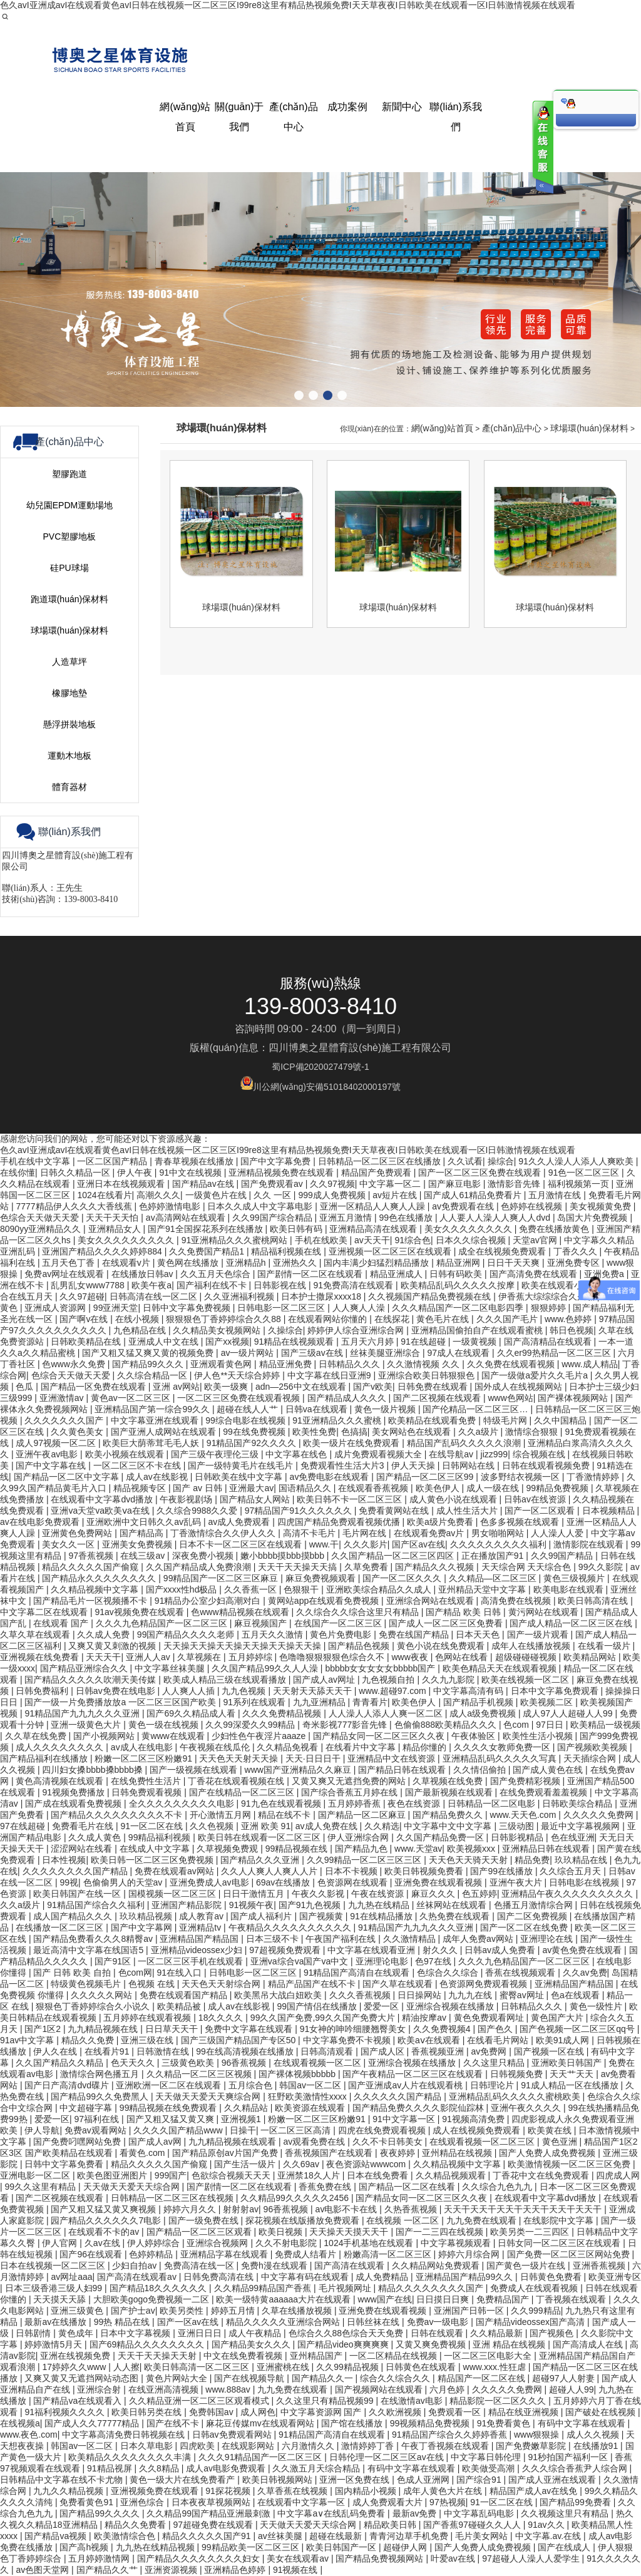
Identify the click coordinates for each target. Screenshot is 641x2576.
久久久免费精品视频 (283, 1713)
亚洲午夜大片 (517, 1882)
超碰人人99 (571, 2389)
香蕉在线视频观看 (521, 1973)
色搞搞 (354, 1432)
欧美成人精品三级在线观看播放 (226, 1680)
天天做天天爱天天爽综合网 (209, 2096)
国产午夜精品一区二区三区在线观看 (413, 2074)
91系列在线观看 (255, 1702)
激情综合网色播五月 (100, 2074)
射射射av (241, 2209)
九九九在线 (471, 1995)
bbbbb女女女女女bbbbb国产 (381, 1668)
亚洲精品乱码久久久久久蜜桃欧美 (516, 2096)
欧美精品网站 (590, 1657)
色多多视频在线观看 (521, 1522)
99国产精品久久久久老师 (187, 1634)
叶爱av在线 (454, 2558)
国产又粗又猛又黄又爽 (171, 2119)
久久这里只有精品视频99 (326, 2401)
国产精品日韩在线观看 (403, 1770)
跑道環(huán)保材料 (69, 1073)
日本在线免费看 (379, 2175)
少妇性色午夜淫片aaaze (260, 1736)
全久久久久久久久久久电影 (183, 1804)
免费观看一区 (455, 2412)
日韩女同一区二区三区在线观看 (560, 2243)
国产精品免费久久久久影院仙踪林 (419, 2108)
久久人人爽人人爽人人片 (270, 1871)
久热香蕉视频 (411, 2209)
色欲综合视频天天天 (232, 2175)
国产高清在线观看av (138, 2277)
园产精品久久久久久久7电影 (107, 2220)
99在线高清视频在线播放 (245, 2051)
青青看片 (369, 1702)
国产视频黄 (322, 1916)
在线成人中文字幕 (156, 1849)
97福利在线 (97, 2119)
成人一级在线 (493, 1488)
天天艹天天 (573, 2074)
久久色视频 (213, 1826)
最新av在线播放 (56, 2322)
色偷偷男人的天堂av (124, 1882)
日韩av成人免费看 (501, 1950)
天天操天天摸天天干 (350, 2232)
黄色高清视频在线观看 (61, 1781)
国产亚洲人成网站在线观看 (164, 1432)
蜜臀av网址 (523, 1995)
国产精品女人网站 (256, 1499)
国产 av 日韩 (198, 1488)
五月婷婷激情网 (100, 2558)
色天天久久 (134, 2063)
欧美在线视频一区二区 (526, 1680)
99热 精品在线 (123, 2322)
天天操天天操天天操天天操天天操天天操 (243, 1646)
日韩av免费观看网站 (233, 2435)
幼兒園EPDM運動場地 (69, 979)
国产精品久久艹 (108, 2570)
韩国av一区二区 (311, 2085)
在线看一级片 (605, 1646)
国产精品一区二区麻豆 (363, 1815)
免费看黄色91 (87, 2502)
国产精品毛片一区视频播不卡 (91, 1601)
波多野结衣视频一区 (521, 1477)
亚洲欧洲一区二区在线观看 (169, 2085)
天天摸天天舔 (60, 2299)
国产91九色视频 (311, 1905)
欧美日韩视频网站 (278, 2480)
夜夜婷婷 (399, 2153)
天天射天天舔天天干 (313, 1691)
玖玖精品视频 (147, 1916)
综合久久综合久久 (396, 2378)
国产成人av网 (156, 2142)
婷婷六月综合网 (470, 2254)
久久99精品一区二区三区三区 (365, 1860)
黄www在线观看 (174, 1736)
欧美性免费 (314, 1432)
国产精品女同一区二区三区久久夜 (380, 1736)
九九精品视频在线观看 (233, 2142)
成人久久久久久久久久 (61, 1747)
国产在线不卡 (174, 2423)
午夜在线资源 (378, 1894)
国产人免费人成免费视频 (548, 2153)
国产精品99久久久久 (100, 2513)
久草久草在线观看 (36, 1634)
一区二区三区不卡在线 (138, 1465)
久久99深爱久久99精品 (251, 1725)
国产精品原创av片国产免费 (226, 2153)
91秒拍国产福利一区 (569, 2457)
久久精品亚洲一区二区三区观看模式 (200, 2401)
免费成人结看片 (307, 2254)
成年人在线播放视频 (532, 1646)
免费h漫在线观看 (275, 2265)
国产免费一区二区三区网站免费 (569, 2254)
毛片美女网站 (482, 2536)
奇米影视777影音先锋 (345, 1725)
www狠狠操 (538, 2435)
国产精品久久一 (324, 2378)
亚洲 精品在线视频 (510, 2344)
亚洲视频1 (242, 2119)
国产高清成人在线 (589, 2344)
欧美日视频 (282, 2232)
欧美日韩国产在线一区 (78, 1894)
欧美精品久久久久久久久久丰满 (130, 2457)
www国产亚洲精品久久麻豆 (299, 1770)
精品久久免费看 (136, 2525)
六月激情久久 (309, 2446)
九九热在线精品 (380, 1905)
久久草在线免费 (37, 1736)
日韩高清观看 (328, 2051)
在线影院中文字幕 (559, 2220)
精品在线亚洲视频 (524, 2412)
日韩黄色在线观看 (422, 2367)
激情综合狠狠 (532, 1432)
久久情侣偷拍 (480, 1770)
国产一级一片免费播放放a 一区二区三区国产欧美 (121, 1702)
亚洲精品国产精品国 (200, 1939)
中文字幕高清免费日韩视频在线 (124, 2435)
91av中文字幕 (28, 2040)
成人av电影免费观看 (227, 2468)
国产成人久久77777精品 (92, 2423)
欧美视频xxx (472, 1849)
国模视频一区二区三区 (173, 1894)
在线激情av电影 (413, 2401)
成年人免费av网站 (479, 1939)
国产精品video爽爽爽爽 (344, 2344)
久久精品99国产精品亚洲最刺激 (209, 2513)
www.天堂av (418, 1849)
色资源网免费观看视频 (484, 1984)
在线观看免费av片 (430, 1533)
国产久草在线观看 (398, 1984)
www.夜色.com (29, 2435)
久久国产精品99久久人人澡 (266, 1668)
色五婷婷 (479, 1894)
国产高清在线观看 (350, 2265)
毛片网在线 (365, 1533)
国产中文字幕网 (143, 1927)
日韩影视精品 (518, 1837)
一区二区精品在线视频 (394, 2356)
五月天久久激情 (273, 1634)
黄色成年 (77, 2333)
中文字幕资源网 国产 (322, 2412)
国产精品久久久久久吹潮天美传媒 (91, 1680)
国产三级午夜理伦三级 (216, 1454)
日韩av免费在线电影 (117, 1691)
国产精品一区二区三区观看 (200, 2232)
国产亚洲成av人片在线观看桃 (406, 2085)
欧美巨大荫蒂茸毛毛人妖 (152, 1443)
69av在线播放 (284, 1882)
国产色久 (496, 2029)
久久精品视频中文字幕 (96, 1589)
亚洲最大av (251, 1488)
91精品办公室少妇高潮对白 (209, 1601)
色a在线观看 (576, 1995)
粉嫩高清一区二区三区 (389, 2254)
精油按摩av (425, 2018)
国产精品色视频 (360, 1646)
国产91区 (114, 1961)
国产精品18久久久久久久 (159, 2288)
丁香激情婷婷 (594, 1477)
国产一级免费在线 (204, 2220)
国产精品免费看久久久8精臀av (94, 1939)
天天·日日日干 (314, 1758)
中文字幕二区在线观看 (45, 1612)
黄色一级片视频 (386, 1409)
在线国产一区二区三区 (339, 1623)
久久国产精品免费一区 (441, 1837)
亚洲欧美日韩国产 (567, 2063)
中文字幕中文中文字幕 (449, 1826)
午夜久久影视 (319, 1894)
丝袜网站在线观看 (452, 1905)
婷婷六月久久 (190, 2209)
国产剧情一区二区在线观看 (240, 2187)
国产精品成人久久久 (348, 1398)
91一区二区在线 (152, 1826)
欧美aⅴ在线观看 (430, 2040)
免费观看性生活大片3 (343, 1465)
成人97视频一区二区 (57, 1443)
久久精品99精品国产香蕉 (264, 2288)
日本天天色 (479, 1634)
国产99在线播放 (502, 1871)
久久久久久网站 (103, 1995)
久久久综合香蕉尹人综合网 (576, 2468)
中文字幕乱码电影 (480, 2513)
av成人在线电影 (143, 1747)
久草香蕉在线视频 (293, 2491)
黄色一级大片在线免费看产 (183, 2480)
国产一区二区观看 (541, 1511)
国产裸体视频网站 (574, 1398)
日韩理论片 (493, 2085)
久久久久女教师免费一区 (503, 1747)
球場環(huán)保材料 (69, 1104)
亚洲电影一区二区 (36, 2175)
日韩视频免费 (517, 2074)
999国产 (171, 2175)
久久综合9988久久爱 (198, 1511)
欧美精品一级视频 (605, 1725)
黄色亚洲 (561, 2142)
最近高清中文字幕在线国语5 (89, 1950)
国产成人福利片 (262, 1916)
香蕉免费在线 (326, 2187)
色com (517, 1725)
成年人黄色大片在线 (444, 2491)
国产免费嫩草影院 (532, 2446)
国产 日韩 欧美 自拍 (73, 1973)
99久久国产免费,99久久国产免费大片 (323, 2018)
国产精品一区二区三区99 (426, 1477)
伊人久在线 (56, 2051)
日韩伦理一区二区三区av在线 (387, 2457)
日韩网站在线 (469, 1465)
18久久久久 (221, 2018)
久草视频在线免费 (449, 1781)
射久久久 (441, 1950)
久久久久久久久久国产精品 (76, 1871)
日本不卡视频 (352, 1871)
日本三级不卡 (273, 1939)
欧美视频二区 (547, 1702)
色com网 (135, 1973)
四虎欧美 (198, 2446)
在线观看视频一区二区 (319, 2063)
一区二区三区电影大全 (489, 2356)
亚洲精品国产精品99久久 (465, 2277)
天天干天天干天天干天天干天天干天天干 (524, 2209)
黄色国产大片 (558, 2018)
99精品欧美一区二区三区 (251, 2547)
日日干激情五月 (255, 1894)
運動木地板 (69, 1229)
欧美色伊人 (439, 1488)
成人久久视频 (594, 2435)
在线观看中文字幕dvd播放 (103, 1499)
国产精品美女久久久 (252, 2344)
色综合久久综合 (449, 1973)
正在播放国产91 (493, 1556)
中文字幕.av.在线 (549, 2536)
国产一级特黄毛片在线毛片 (241, 1465)
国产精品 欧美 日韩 (464, 1612)
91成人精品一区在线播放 (570, 2085)
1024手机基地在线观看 (370, 2243)
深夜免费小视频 (204, 1556)
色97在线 (434, 1961)
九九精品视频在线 (104, 2029)
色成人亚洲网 (424, 2480)
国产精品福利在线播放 (45, 1758)
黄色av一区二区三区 (132, 1398)
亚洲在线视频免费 (76, 2356)
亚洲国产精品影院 (187, 1905)
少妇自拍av (135, 2265)
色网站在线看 (462, 1657)
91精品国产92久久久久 (253, 1443)
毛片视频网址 (346, 2288)
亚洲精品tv (201, 1927)
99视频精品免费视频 (431, 2423)
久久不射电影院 (287, 2243)
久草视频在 (200, 1657)
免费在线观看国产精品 (185, 1995)
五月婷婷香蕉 (355, 1804)
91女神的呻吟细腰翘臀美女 (354, 2029)
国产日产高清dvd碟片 (67, 2085)
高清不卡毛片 (310, 1533)
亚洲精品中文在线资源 (392, 1758)
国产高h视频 (85, 2547)
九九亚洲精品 (320, 1702)
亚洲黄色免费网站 (78, 1533)
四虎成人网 (618, 2175)
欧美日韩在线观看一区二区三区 (260, 1837)
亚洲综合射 (100, 2389)
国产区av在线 (418, 1544)
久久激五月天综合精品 (317, 2468)
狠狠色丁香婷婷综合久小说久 (94, 2006)
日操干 (243, 2130)
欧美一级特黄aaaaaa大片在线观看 (284, 2299)
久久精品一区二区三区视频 (200, 2074)
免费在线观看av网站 (176, 1871)
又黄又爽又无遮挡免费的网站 (350, 1781)
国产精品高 (143, 1533)
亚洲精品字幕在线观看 (225, 2254)
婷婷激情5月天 (54, 2344)
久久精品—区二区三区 (494, 1578)
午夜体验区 (474, 1736)
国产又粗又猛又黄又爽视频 (104, 2209)
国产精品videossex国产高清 (531, 2322)
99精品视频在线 (297, 1849)
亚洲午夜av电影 (48, 1454)
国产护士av (133, 2311)
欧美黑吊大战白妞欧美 (279, 1995)
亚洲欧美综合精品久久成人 (380, 1589)
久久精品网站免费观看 (437, 2265)
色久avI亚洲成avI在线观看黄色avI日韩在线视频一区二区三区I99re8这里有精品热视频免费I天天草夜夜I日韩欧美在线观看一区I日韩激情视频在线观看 (287, 5)
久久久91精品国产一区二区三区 (261, 2457)
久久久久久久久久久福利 (499, 1544)
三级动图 (517, 1826)
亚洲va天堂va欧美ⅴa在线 (101, 1511)
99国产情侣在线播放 (318, 2006)
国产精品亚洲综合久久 (85, 1668)
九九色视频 (245, 1691)
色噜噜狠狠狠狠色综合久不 (333, 1657)
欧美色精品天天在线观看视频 (501, 1668)
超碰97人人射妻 (564, 2378)
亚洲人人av (149, 1657)
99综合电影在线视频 (246, 1420)
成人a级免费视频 (483, 1713)
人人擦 (126, 2367)
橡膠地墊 (69, 1167)
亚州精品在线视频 (458, 2153)
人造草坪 (69, 1136)
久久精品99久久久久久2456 (295, 2198)
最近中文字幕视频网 (581, 1826)
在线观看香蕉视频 (374, 1488)
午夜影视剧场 (187, 1499)
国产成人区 (384, 2051)
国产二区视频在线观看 (438, 1398)
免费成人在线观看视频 (535, 2288)
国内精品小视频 (367, 2491)
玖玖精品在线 (582, 1860)
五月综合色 (251, 2085)
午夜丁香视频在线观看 (446, 2446)
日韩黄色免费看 (552, 2277)
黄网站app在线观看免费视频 (324, 1601)
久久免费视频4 (443, 2029)
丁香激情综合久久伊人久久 (224, 1533)
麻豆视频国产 (261, 1623)
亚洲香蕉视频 (600, 2265)
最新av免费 (415, 2513)
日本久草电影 (147, 2446)
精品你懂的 (426, 1747)
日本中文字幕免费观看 (556, 1691)
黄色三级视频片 (575, 1578)
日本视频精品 (609, 1511)
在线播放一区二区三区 (61, 1927)
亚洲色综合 (143, 2502)
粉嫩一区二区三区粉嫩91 (144, 1758)
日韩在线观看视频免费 (547, 1465)
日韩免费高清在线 (219, 2277)
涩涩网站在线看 (83, 1849)
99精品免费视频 (558, 1488)
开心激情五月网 (222, 1815)
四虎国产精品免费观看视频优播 (340, 1522)
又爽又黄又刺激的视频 (113, 1646)
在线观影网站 (249, 2446)
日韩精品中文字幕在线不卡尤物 (62, 2480)
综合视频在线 (540, 1454)
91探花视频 (228, 2491)
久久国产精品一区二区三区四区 (393, 1556)
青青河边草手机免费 (410, 2536)
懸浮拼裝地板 (69, 1198)
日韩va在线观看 (317, 1409)
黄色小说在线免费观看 (442, 1646)
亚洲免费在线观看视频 (439, 1882)
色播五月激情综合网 (534, 1905)
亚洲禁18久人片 (309, 2175)
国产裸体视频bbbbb (298, 2074)
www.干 (324, 1544)
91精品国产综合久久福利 (96, 1905)
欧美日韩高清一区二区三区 (198, 2367)
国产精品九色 (362, 1849)
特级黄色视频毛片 (87, 1984)
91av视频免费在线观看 (140, 1612)
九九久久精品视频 (69, 2491)
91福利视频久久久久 (65, 2412)
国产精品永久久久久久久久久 (100, 1578)
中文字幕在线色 (297, 1454)
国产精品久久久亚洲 (261, 1860)
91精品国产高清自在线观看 (358, 1973)
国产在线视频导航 (250, 2378)
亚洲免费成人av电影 (211, 1882)
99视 (68, 1882)
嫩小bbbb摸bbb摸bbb (283, 1556)
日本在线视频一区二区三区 (54, 2265)
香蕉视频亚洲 (438, 2051)
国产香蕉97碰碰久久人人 (473, 2525)
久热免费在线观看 (455, 1916)
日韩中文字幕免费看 (65, 2164)
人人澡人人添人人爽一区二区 (387, 1713)
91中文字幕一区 (404, 2119)
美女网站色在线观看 (412, 1432)
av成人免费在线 (327, 1826)
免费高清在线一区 (200, 2265)
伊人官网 (60, 2243)
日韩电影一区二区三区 (254, 1973)
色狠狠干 (302, 1589)
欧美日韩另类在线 (147, 2412)
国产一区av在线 (189, 2322)
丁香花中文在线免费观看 (542, 2175)
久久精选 (381, 1826)
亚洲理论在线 (547, 1939)
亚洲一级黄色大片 (87, 1725)
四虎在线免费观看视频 (383, 2130)
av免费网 (490, 2051)
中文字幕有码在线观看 (306, 2277)
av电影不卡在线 (347, 2209)
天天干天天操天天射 (158, 2356)
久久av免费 (585, 1973)
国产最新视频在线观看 (450, 1792)
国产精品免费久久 (449, 1815)
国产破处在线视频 (601, 2412)
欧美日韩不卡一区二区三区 (350, 1499)
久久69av (302, 2164)
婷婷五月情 (234, 2311)
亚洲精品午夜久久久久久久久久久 (568, 1894)
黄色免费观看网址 (490, 2018)
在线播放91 (596, 2446)
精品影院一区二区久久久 (498, 2401)
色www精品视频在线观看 (241, 1612)
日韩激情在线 (164, 2051)
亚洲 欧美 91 (265, 1826)
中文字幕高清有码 (469, 1691)
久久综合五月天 (571, 1871)
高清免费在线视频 (517, 1601)
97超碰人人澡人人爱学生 (532, 2558)
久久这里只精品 (495, 2063)
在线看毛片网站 (499, 2040)
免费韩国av (212, 2412)
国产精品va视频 (56, 2536)
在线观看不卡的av (104, 2232)
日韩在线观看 (438, 2333)
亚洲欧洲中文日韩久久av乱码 (144, 1522)
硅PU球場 (69, 1042)
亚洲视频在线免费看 (40, 1657)
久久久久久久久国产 (65, 1420)
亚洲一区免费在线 (355, 2480)
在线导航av (452, 1454)
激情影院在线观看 (589, 1544)
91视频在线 (296, 2570)
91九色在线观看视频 (282, 1804)
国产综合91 (479, 2480)
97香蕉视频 (91, 1556)
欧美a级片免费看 (441, 1522)
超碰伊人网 (406, 2547)
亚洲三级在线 (148, 2040)
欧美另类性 (183, 2311)
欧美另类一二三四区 (531, 2232)
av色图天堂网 (43, 2570)
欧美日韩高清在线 (594, 1601)
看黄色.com (143, 2153)
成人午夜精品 (256, 2333)
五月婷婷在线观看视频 (148, 2018)
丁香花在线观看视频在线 (237, 1781)
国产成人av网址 (325, 1680)
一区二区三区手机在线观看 (191, 1961)
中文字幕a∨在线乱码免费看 (332, 2513)
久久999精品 (535, 2311)
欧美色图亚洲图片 (113, 2175)
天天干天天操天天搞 (298, 1567)
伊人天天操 (414, 1465)
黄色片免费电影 (342, 1634)
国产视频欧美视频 (593, 1747)
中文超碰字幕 (87, 2108)
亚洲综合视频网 (218, 2243)
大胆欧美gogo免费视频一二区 (152, 2299)
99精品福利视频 (160, 1837)
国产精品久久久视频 (435, 1567)
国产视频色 (553, 2333)
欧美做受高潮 (489, 2468)
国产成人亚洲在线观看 (553, 2480)
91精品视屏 (110, 2468)
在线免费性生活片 (147, 1781)
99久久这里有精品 (41, 2187)
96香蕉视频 (245, 2063)
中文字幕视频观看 (457, 2243)
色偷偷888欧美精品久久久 (446, 1725)
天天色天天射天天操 (239, 1758)
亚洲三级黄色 (78, 2311)
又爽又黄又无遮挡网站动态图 (82, 2378)
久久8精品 (160, 2468)
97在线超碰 (23, 1826)
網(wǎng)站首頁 (442, 902)
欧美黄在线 (551, 2130)
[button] (299, 395)
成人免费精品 (383, 2277)
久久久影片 (365, 1544)
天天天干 (103, 1657)
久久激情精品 (410, 1939)
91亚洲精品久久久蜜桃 (337, 1420)
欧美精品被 (180, 2006)
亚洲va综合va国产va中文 (300, 1961)
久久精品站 (247, 2108)
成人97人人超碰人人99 (569, 1713)
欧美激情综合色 (126, 2536)
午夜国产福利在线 (341, 1939)
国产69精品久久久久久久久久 (148, 2344)
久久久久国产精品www (179, 2130)
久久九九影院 (449, 1680)
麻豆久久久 (434, 1894)
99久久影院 (601, 1567)
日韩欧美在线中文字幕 (240, 1477)
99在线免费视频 (255, 1432)
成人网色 (257, 2412)
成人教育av (202, 1916)
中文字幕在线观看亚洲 (372, 1950)
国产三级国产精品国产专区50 (239, 2040)
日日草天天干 (172, 2029)
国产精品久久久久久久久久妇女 (199, 2558)
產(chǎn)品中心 (512, 902)
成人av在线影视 (158, 1477)
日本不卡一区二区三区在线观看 (241, 1544)
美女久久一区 (69, 1544)
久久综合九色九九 (498, 2187)
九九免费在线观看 (482, 2220)
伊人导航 (41, 2130)
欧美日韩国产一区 (342, 2547)
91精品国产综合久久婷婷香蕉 (450, 2435)
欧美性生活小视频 (539, 1736)
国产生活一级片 (246, 2164)
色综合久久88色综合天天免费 (347, 2333)
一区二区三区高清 (296, 2130)
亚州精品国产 (317, 2356)
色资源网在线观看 (353, 1882)
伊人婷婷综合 (154, 2243)
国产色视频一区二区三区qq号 (578, 2029)
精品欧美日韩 (391, 2525)
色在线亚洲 (573, 1837)
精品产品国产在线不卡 (313, 1984)
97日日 (550, 1725)
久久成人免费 (104, 1634)
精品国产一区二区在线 (483, 2378)
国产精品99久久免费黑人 (100, 2096)
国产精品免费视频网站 (381, 2558)
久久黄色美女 (78, 1432)
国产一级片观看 (539, 1634)
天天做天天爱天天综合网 (132, 2187)
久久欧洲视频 (396, 2412)
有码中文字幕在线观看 (583, 2423)
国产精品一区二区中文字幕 (67, 1477)
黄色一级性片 (597, 2006)
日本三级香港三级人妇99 (55, 2288)
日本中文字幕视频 (136, 2333)
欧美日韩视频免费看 (425, 1871)
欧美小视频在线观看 (126, 1454)
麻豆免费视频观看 (321, 1578)
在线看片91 (108, 2051)
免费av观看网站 (96, 2130)
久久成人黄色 (95, 1837)
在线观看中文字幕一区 (302, 2502)
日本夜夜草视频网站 (212, 2502)
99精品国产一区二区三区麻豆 (221, 1578)
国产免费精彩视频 (526, 1781)
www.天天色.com (524, 1815)
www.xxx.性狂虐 (495, 2367)
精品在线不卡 (285, 1815)
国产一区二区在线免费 (525, 1927)
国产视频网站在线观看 (380, 2389)
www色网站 (510, 1398)
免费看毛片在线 (84, 1826)
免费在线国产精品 (415, 1634)
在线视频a (20, 2423)
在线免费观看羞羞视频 (545, 1792)
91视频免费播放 (74, 1792)
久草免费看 (367, 1567)
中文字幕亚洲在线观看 (156, 1420)
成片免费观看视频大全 (379, 1454)
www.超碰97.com (393, 1691)
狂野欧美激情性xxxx (308, 2096)
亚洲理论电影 (383, 1961)
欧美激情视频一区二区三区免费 (570, 2164)
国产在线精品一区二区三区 (243, 1792)
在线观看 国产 (62, 1623)
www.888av (228, 2389)
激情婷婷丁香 (368, 2446)
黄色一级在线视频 (164, 1725)
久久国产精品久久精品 (61, 2063)
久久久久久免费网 (599, 1815)
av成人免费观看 (240, 1522)
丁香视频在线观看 (572, 2299)
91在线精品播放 (382, 1916)
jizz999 (494, 1454)
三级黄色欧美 (189, 2063)
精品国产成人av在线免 (535, 2491)
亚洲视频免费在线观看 (156, 2491)
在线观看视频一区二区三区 (483, 2142)
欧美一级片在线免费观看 (352, 1443)
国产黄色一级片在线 (527, 2265)
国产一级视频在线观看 (195, 1770)
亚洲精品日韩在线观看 (547, 1849)
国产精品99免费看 (576, 2502)
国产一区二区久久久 (403, 1578)
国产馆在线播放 (353, 2423)
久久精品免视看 (288, 1747)
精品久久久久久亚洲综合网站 (284, 2322)
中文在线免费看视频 (244, 2356)
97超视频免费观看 (285, 1950)
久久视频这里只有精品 (566, 2513)
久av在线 (104, 2243)
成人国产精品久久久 (74, 1916)
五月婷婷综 (251, 1657)
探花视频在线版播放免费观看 (303, 2220)
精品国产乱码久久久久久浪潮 (465, 1443)
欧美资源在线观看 (311, 2108)
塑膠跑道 (69, 948)
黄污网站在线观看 (544, 1612)
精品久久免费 (88, 2040)
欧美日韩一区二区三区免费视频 (153, 1860)
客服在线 (542, 148)
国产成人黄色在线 (549, 1770)
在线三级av (143, 1556)
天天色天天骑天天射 (469, 1860)
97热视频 (447, 2502)
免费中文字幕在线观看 (250, 2029)
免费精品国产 (503, 2299)
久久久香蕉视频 (361, 1995)
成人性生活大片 (468, 1511)
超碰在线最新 (336, 2536)
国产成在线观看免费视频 (74, 1804)
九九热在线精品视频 (156, 2547)
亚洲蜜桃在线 (284, 2367)
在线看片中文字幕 (362, 1747)
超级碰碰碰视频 (527, 1657)
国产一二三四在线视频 (441, 2232)
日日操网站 (420, 1995)
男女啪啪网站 (498, 1533)
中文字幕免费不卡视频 (348, 2040)
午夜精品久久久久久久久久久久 (291, 1927)
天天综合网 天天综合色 (527, 1567)
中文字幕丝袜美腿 (171, 1668)
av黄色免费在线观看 (583, 1950)
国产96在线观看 (91, 2254)
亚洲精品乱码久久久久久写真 (501, 1758)
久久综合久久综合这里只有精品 (358, 1612)
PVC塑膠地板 (69, 1010)
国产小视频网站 (105, 1736)
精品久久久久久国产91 (207, 2536)
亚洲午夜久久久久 (527, 2108)
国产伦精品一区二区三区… (476, 1409)
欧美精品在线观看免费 (433, 1420)
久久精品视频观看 (452, 2175)
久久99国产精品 (563, 1556)
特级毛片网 (506, 1420)
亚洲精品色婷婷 (236, 2570)
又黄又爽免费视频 (432, 2344)
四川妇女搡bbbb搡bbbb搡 (93, 1770)
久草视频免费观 (228, 1849)
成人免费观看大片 (388, 2502)
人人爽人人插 (189, 1691)
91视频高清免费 (474, 2119)
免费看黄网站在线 (395, 1511)
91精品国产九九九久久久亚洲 (82, 1713)
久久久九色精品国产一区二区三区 (163, 1623)
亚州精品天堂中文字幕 (483, 1589)
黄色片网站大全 (178, 2378)
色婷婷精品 (152, 2254)
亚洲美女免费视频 (138, 1544)
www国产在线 (385, 2299)
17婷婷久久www (75, 2367)
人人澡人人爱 (558, 1533)
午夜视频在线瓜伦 (216, 1747)
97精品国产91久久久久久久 (299, 1511)
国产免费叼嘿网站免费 (78, 2142)
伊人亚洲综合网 (359, 1837)
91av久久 (547, 2525)
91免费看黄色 (505, 2423)
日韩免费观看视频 (147, 1792)
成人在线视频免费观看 (478, 2130)
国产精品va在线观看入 (78, 2401)
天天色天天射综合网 (222, 1984)
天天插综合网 (590, 1758)
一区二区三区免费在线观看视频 (239, 1398)
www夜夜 (410, 1657)
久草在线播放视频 (298, 2311)
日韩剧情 (34, 2333)
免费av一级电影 (439, 2322)
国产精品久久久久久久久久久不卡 (118, 1815)
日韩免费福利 (43, 1691)
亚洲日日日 (201, 2333)
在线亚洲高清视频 (164, 2389)
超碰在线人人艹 (248, 1409)
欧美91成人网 (564, 2040)
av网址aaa (71, 2277)
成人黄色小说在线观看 (454, 1499)
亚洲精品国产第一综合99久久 (153, 1409)
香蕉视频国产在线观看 (330, 2153)
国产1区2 (43, 2029)
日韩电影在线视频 (585, 1882)
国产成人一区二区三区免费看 (447, 1623)
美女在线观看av (299, 2558)
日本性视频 (64, 1860)
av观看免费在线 (315, 2142)
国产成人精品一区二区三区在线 (572, 1623)
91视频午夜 (251, 1905)
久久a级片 (479, 1432)
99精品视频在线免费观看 (169, 2108)
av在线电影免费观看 (41, 1522)
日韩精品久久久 (533, 2006)
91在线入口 (180, 1973)
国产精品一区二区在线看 (408, 2187)
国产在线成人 (565, 2547)
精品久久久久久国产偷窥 (91, 1567)
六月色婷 (448, 2389)
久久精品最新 (497, 2333)
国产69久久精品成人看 (191, 1713)
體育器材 (69, 1261)
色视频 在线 (152, 1984)
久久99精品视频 (348, 2367)
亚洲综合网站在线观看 (431, 1601)
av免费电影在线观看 (331, 1477)
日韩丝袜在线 (374, 2322)
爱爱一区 (382, 2006)
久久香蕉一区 (251, 1589)
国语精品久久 (306, 1488)
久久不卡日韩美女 (388, 2142)
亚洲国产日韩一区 (470, 2311)
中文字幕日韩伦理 (487, 2457)
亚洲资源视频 (172, 2570)
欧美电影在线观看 (569, 1589)
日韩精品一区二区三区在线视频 (173, 2198)
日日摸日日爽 (443, 2299)
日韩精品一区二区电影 (493, 1804)
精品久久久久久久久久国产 (432, 2288)
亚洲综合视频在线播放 (451, 2006)
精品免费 (532, 1860)
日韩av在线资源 (536, 1499)
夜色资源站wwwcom (367, 2164)
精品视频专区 (140, 1488)
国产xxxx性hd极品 (182, 1589)
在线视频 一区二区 (403, 2220)
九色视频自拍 (389, 1680)
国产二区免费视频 (533, 1916)
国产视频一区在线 (550, 2051)
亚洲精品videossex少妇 (198, 1950)
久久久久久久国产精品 (399, 2096)
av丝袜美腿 (281, 2536)
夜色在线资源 (415, 1804)
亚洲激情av (62, 1398)
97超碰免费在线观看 (214, 2525)
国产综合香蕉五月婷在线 (350, 1792)
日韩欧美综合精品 (578, 1804)
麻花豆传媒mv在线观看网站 (261, 2423)
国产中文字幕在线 (52, 1465)
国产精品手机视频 (479, 1702)
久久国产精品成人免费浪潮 (200, 1567)
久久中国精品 (561, 1420)
